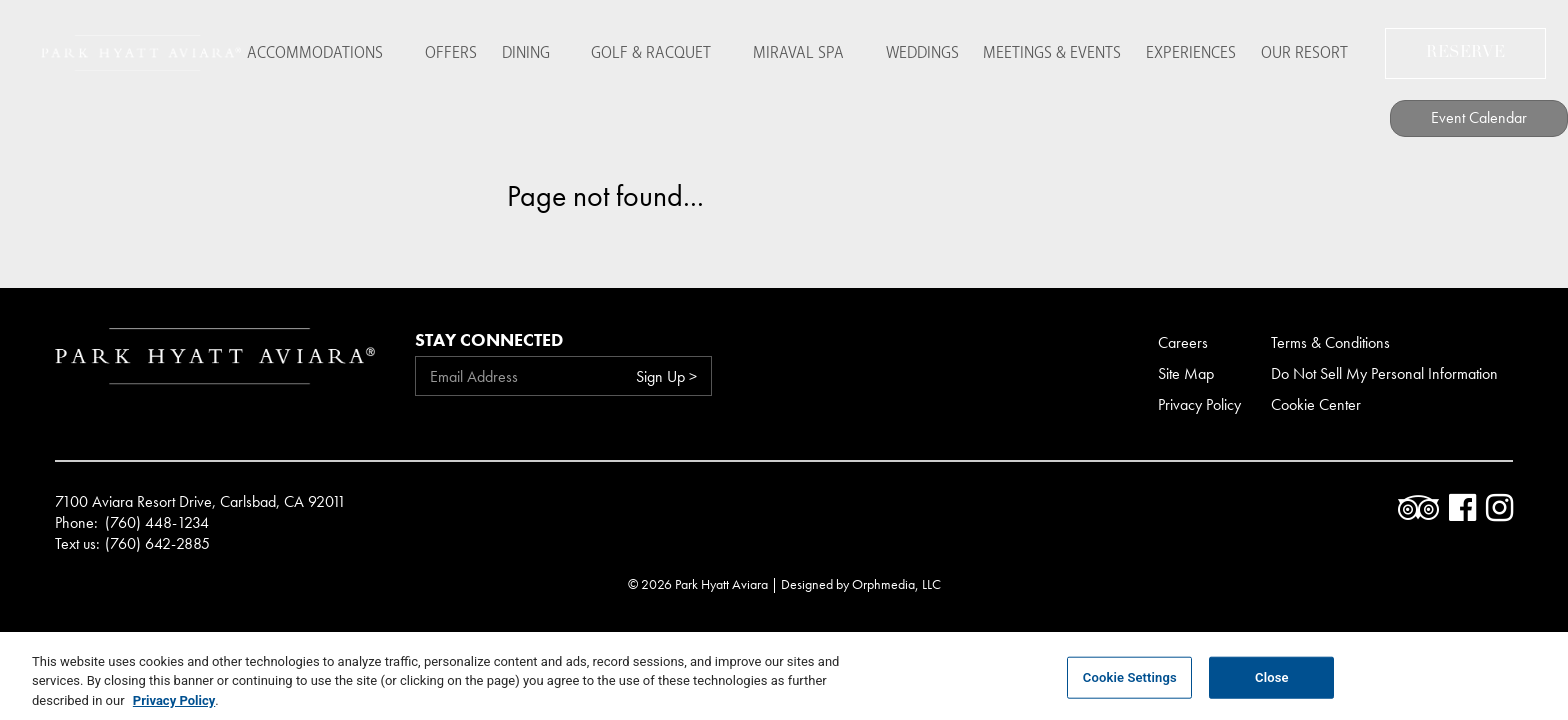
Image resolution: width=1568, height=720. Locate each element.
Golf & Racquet (647, 49)
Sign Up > (666, 376)
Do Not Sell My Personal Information (1384, 373)
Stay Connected (489, 339)
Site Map (1186, 373)
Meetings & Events (1040, 49)
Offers (447, 49)
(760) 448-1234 (157, 523)
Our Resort (1308, 49)
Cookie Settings (1130, 689)
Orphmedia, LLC (896, 584)
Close (1272, 689)
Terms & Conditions (1330, 342)
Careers (1183, 342)
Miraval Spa (785, 49)
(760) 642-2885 (157, 544)
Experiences (1187, 49)
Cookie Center (1316, 404)
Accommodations (320, 49)
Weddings (901, 49)
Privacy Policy (1199, 404)
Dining (530, 49)
